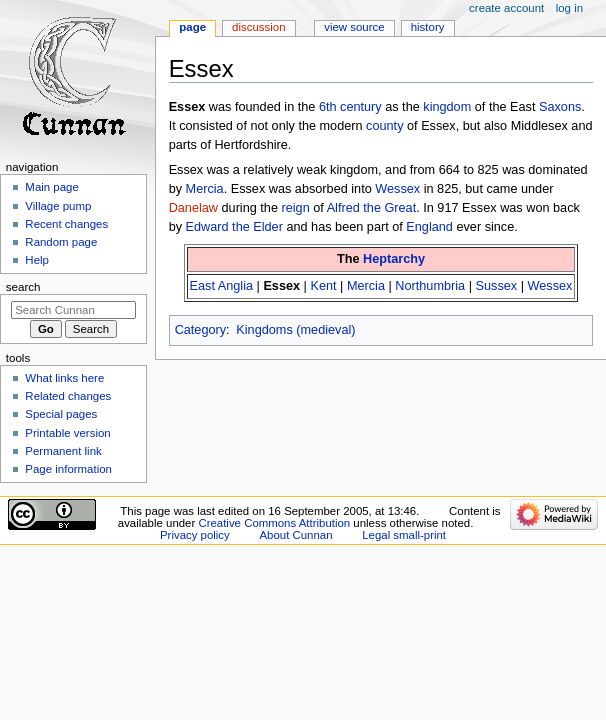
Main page (52, 187)
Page (192, 27)
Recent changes (66, 224)
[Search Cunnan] (73, 310)
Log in (569, 8)
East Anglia (221, 286)
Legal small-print (404, 535)
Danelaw (193, 208)
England (429, 227)
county (384, 126)
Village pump (58, 206)
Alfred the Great (372, 208)
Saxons (560, 107)
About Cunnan (295, 535)
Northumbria (430, 286)
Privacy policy (195, 535)
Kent (323, 286)
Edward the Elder (234, 227)
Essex (281, 286)
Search (23, 287)
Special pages (61, 414)
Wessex (397, 189)
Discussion (258, 27)
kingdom (447, 107)
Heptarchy (394, 259)
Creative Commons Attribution (274, 523)
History (428, 27)
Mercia (205, 189)
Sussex (497, 286)
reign (295, 208)
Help (37, 260)
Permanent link (63, 451)
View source (354, 27)
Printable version (67, 433)
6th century (350, 107)
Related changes (68, 396)
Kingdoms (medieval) (295, 330)
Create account (506, 8)
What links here (64, 378)
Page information (68, 469)
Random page (61, 242)
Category (200, 330)
